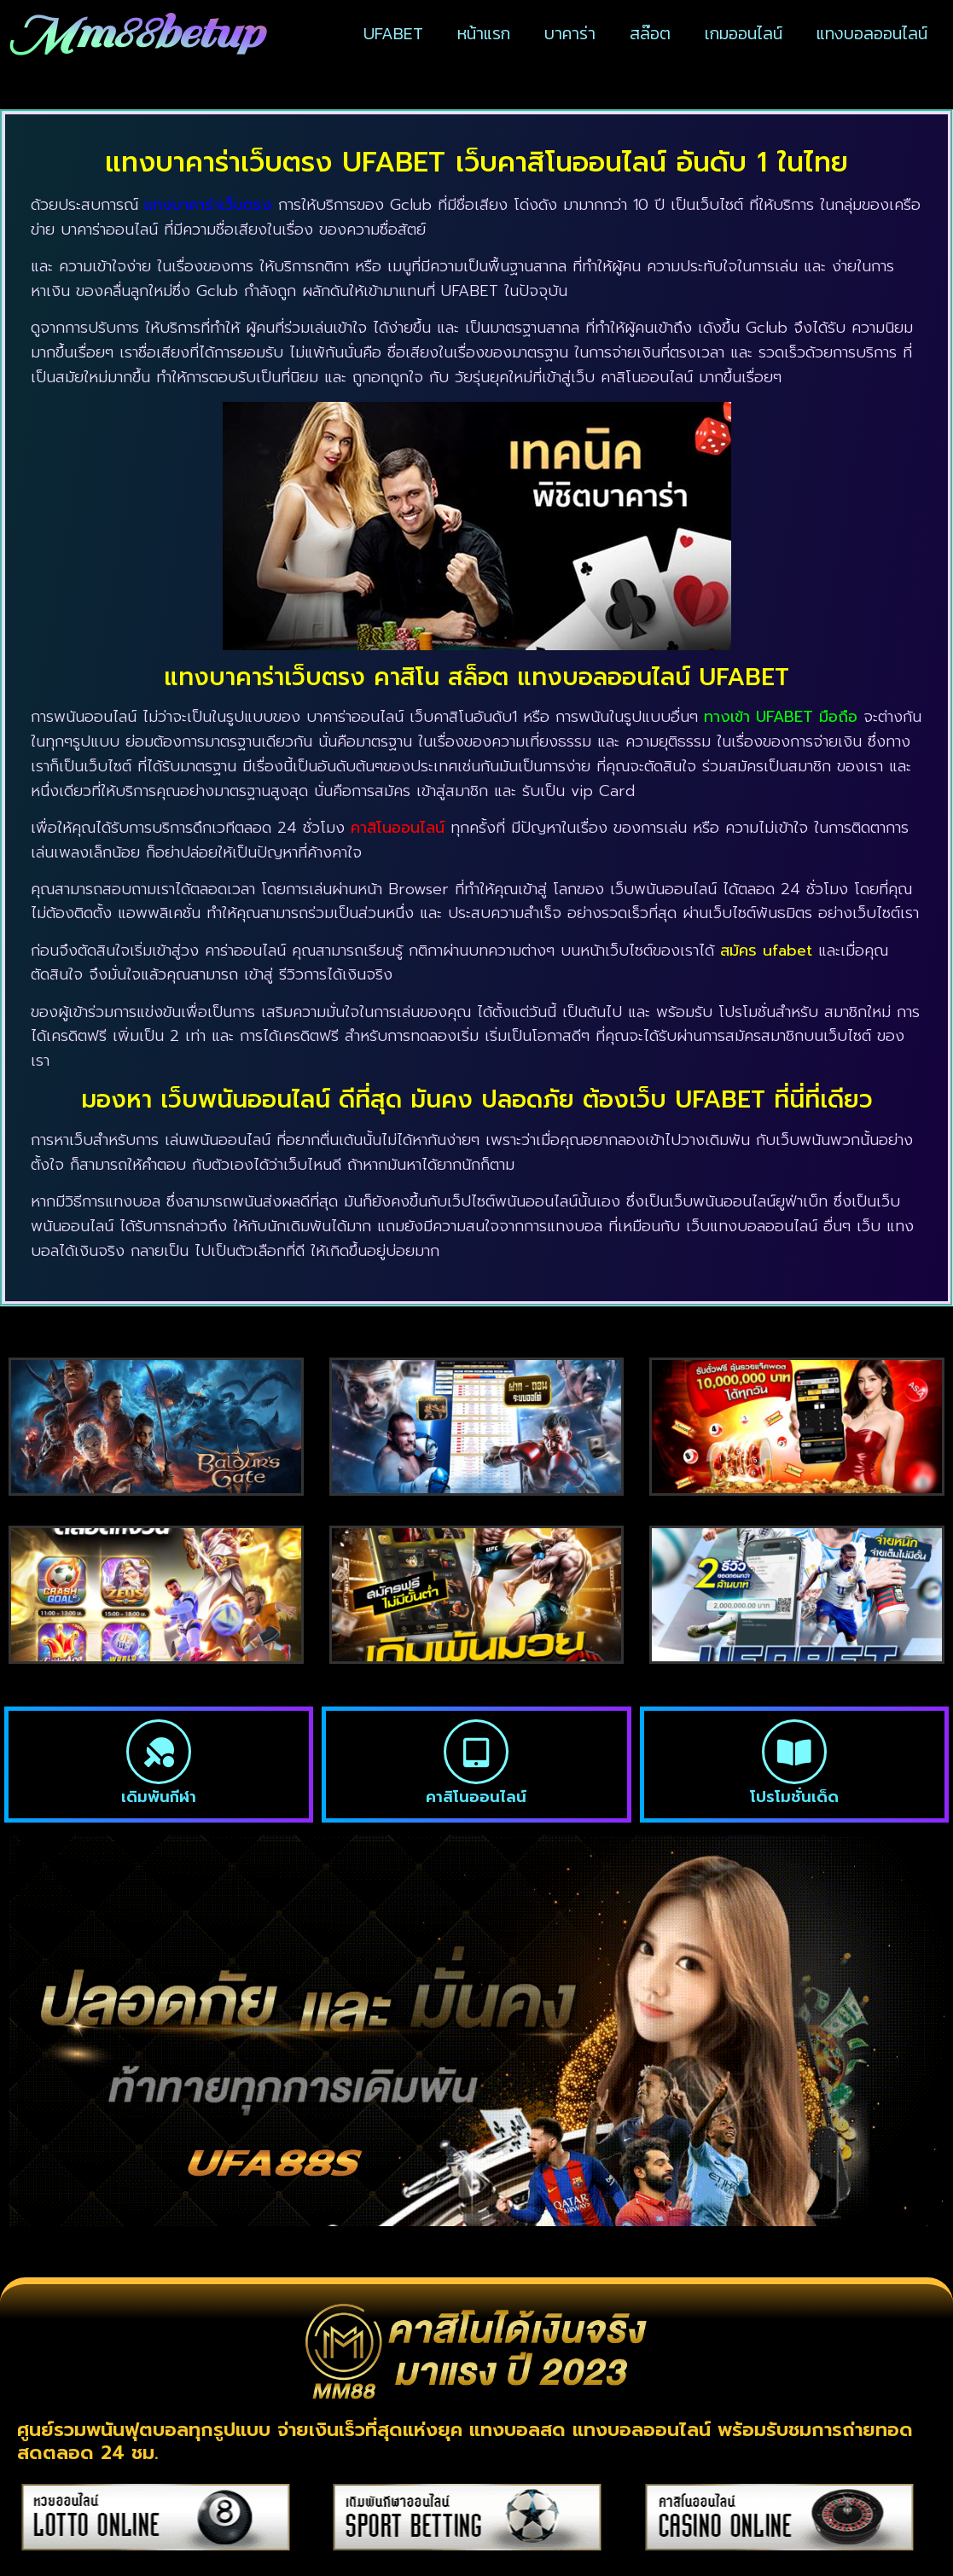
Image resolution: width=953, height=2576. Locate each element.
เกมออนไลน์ (743, 33)
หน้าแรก (483, 33)
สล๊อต (650, 33)
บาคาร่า (570, 33)
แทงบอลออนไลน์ (871, 33)
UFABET (393, 33)
